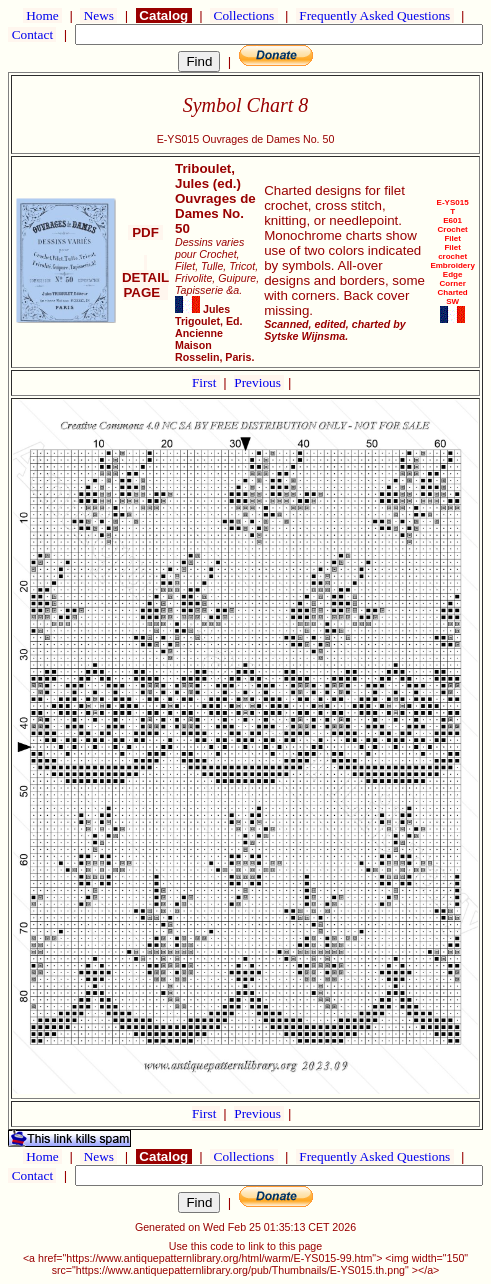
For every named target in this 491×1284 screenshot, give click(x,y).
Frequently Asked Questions (375, 15)
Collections (243, 15)
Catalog (164, 15)
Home (42, 15)
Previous (259, 382)
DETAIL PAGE (145, 277)
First (206, 382)
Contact (32, 34)
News (98, 15)
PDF (145, 232)
